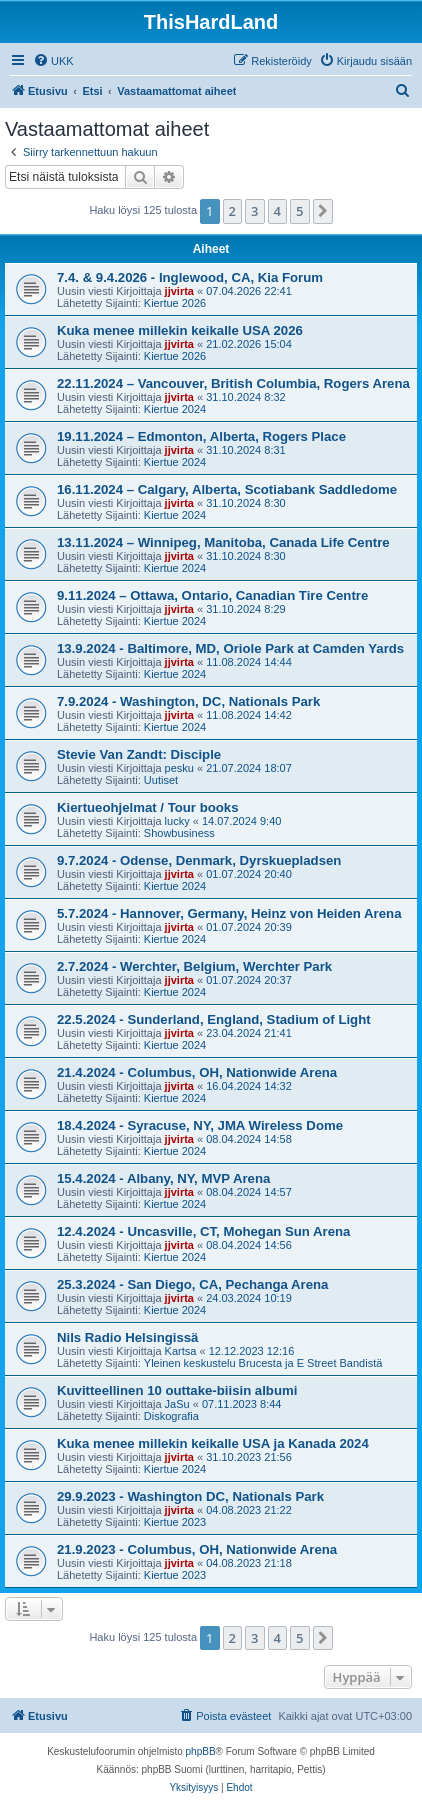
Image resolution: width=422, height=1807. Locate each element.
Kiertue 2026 (175, 303)
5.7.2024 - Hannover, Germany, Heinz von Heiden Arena (229, 913)
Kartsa (181, 1351)
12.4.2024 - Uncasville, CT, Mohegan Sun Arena (203, 1231)
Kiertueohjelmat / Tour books (147, 807)
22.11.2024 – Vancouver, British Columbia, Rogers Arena (233, 383)
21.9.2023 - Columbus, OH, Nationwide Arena (197, 1549)
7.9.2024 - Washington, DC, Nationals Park (188, 701)
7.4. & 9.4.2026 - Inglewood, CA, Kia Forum (190, 277)
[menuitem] (53, 61)
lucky (177, 821)
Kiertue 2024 (175, 409)
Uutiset (161, 780)
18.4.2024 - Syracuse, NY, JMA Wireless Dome (200, 1125)
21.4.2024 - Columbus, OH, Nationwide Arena (197, 1072)
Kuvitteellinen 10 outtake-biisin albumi (177, 1390)
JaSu (177, 1404)
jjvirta (179, 291)
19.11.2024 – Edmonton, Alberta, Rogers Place (201, 436)
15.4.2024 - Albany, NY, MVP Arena (163, 1178)
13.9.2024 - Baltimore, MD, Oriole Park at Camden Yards (230, 648)
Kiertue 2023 (175, 1522)
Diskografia (171, 1416)
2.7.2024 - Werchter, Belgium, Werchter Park (194, 966)
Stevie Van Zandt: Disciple (139, 754)
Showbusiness (179, 833)
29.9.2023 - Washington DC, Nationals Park (190, 1496)
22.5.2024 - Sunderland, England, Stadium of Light (214, 1019)
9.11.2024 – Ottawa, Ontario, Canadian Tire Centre (212, 595)
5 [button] (299, 211)
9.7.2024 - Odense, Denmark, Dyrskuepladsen (199, 860)
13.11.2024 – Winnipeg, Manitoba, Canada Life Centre (223, 542)
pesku (179, 768)
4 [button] (277, 211)
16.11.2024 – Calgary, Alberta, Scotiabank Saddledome (227, 489)
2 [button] (232, 211)
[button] (323, 211)
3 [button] (254, 211)
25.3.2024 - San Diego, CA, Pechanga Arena (192, 1284)
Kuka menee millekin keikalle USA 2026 (180, 330)
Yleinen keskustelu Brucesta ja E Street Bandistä (263, 1363)
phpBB (201, 1751)
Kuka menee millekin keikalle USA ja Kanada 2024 (213, 1443)
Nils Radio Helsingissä (127, 1337)
